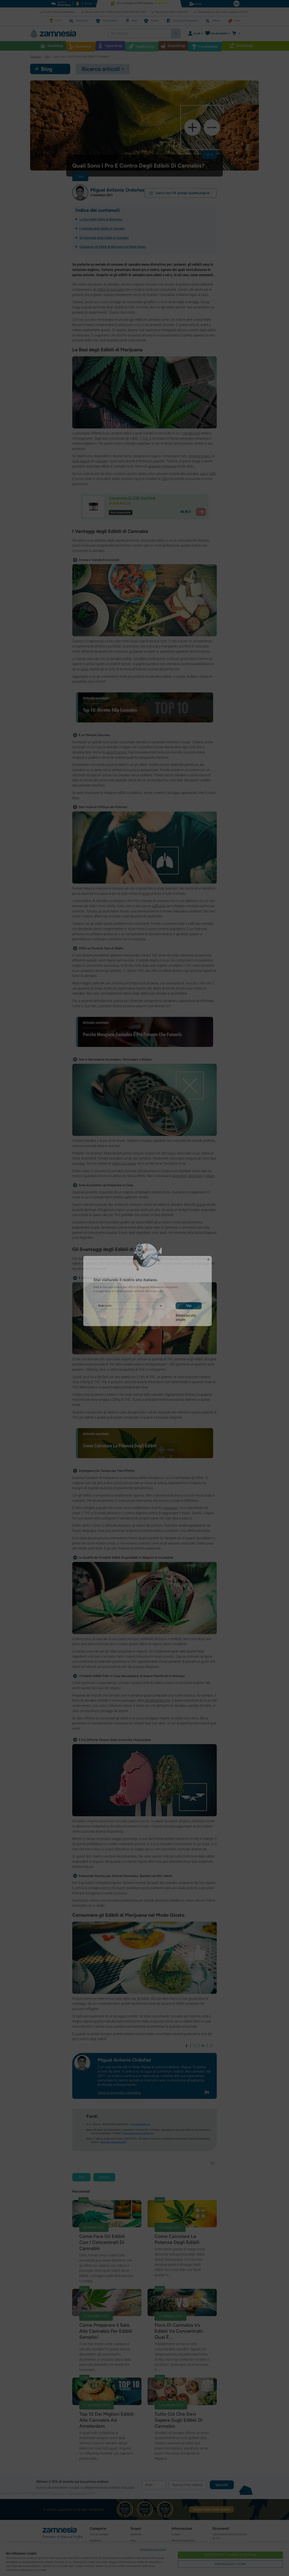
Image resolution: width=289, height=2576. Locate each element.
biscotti (102, 404)
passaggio (171, 1451)
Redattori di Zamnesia (142, 2520)
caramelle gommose (162, 409)
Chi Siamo (136, 2501)
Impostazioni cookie (230, 2564)
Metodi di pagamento (183, 2483)
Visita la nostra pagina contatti (65, 2494)
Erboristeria (96, 2495)
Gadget (93, 2520)
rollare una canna (124, 1106)
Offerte (93, 2526)
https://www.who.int (140, 2067)
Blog (132, 2483)
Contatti (175, 2477)
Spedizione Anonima (141, 2533)
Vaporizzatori (97, 2489)
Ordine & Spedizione (182, 2489)
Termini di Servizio (76, 2436)
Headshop (95, 2483)
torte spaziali (81, 404)
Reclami (175, 2526)
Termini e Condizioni (182, 2495)
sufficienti (158, 849)
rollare (210, 1119)
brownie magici (199, 399)
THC (145, 381)
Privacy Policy (58, 2436)
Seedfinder (136, 2477)
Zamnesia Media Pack (142, 2514)
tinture (201, 1147)
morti (146, 836)
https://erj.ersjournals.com (113, 2084)
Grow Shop (95, 2514)
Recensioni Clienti (140, 2508)
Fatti (81, 2120)
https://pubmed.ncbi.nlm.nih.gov (138, 2076)
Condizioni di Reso (181, 2508)
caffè (212, 416)
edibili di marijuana (110, 232)
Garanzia (176, 2520)
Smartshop (96, 2501)
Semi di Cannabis (99, 2477)
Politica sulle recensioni (184, 2514)
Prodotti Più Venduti (141, 2495)
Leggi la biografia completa (119, 2035)
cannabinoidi (191, 376)
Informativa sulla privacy (153, 2549)
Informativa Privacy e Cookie (187, 2501)
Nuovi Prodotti (138, 2489)
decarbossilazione (157, 1643)
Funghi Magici (97, 2508)
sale (203, 416)
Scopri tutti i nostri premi (211, 2452)
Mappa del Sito (138, 2539)
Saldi (92, 2533)
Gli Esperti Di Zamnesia (143, 2526)
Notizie (104, 2120)
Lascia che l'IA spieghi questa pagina (181, 193)
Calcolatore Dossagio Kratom (228, 2497)
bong (84, 612)
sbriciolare (195, 1119)
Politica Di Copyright (182, 2533)
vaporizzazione (116, 695)
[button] (80, 193)
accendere (179, 1119)
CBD (165, 421)
